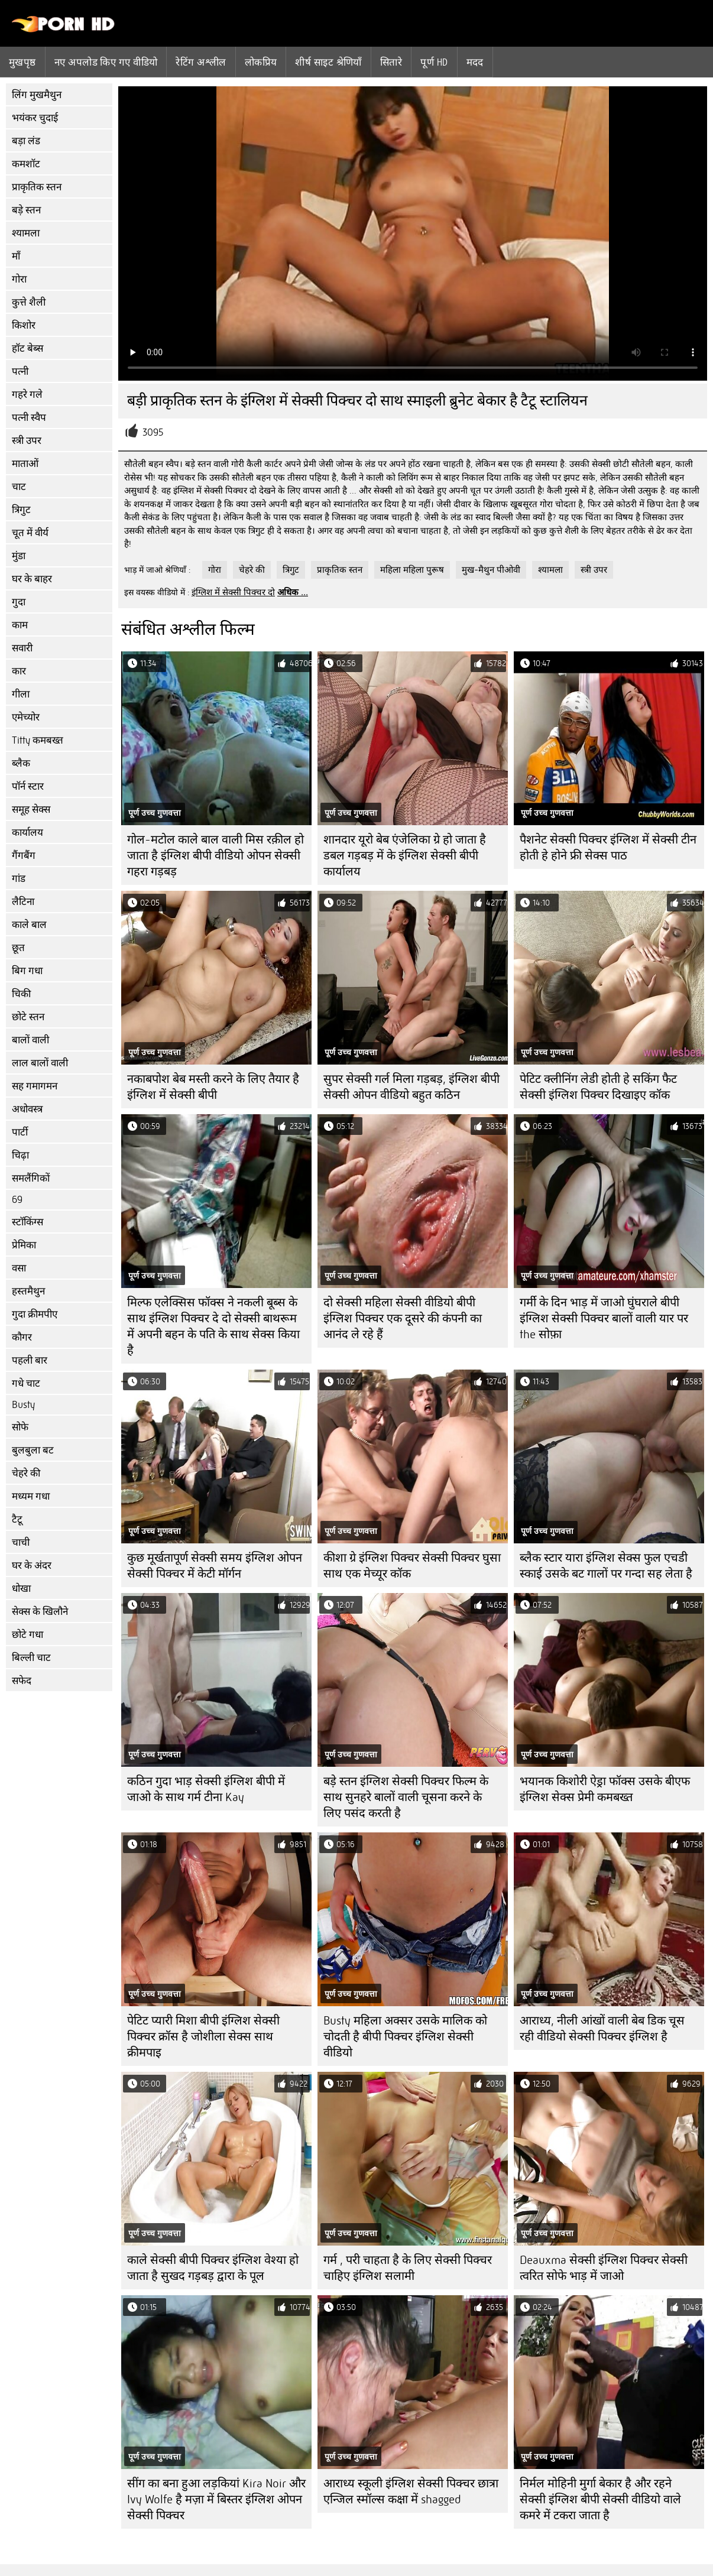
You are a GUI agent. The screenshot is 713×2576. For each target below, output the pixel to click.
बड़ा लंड (26, 141)
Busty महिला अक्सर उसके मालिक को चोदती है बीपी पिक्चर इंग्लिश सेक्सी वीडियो (405, 2036)
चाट (19, 486)
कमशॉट (26, 164)
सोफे (20, 1427)
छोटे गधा (27, 1634)
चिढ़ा (20, 1155)
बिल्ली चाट (31, 1657)
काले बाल (29, 924)
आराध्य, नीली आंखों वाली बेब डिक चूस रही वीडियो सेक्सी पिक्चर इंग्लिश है (602, 2028)
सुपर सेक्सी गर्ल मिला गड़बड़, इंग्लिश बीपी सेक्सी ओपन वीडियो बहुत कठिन (411, 1087)
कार (19, 671)
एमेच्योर (26, 717)
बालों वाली (30, 1040)
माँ (16, 256)
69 (17, 1199)
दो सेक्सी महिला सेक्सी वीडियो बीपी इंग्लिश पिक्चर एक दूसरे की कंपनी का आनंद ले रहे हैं (402, 1318)
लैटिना (23, 901)
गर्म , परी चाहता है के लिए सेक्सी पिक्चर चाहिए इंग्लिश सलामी (407, 2268)
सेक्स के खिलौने (40, 1611)
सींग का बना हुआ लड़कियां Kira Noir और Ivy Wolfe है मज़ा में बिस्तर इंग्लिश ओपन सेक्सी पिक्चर (216, 2499)
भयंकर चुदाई (35, 118)
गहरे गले (27, 394)
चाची (21, 1542)
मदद (475, 62)
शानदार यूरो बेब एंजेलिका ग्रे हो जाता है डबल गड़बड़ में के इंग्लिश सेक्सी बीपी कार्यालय (404, 855)
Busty (23, 1404)
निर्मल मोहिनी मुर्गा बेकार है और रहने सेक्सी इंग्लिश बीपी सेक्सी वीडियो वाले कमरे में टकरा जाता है (600, 2499)
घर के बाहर (32, 579)
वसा (19, 1268)
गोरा (19, 279)
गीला (21, 694)
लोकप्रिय (261, 62)
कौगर (22, 1337)
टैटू (17, 1519)
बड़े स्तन (26, 210)
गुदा (18, 602)
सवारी (22, 648)
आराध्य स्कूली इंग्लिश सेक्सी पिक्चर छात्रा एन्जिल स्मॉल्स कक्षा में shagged (410, 2491)
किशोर (23, 325)
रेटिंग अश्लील (201, 62)
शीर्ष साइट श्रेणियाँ (328, 62)
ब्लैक (21, 763)
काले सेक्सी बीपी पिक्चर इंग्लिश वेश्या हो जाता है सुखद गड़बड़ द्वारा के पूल (213, 2268)
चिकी (21, 994)
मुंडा (18, 556)
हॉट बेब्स (27, 348)
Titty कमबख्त (37, 740)
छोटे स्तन (28, 1017)
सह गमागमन (34, 1086)
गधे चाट (26, 1383)
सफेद (21, 1680)
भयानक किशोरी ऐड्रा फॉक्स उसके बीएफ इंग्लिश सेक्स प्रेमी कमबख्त (605, 1789)
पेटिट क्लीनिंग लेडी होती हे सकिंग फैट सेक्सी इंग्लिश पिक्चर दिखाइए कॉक (598, 1087)
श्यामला (26, 233)
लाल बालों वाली (40, 1063)
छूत (18, 947)
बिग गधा (27, 970)
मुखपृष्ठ (22, 62)
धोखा (21, 1588)
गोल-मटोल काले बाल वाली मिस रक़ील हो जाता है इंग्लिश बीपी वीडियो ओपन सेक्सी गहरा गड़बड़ (215, 855)
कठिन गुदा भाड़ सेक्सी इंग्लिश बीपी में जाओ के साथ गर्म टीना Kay (206, 1789)
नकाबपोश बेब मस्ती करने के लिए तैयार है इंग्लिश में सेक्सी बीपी (213, 1087)
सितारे (391, 62)
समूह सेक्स (31, 809)
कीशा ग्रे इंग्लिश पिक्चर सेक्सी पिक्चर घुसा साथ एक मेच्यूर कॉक (412, 1566)
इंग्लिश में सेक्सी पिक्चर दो (233, 592)
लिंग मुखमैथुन (36, 94)
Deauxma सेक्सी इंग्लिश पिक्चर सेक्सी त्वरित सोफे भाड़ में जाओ (604, 2268)
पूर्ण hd (434, 62)
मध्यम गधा (31, 1496)
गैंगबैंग (23, 855)
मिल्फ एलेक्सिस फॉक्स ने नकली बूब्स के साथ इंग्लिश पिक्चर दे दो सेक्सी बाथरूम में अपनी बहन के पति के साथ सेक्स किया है (213, 1326)
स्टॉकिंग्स (27, 1222)
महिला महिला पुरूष (412, 569)
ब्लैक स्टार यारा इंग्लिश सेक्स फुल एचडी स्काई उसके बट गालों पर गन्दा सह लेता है (606, 1566)
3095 (153, 432)
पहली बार (29, 1360)
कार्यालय (27, 832)
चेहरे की (26, 1473)
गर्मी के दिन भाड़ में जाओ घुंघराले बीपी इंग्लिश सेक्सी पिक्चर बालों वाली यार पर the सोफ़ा (604, 1318)
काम (20, 625)
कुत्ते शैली (29, 302)
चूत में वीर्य (30, 532)
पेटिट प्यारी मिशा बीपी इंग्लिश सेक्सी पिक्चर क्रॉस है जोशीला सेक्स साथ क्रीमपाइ (203, 2036)
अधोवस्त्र (27, 1109)
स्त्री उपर (26, 440)
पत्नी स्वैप (29, 417)
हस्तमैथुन (28, 1291)
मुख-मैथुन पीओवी (491, 569)
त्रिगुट (21, 509)
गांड (18, 878)
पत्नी (20, 371)
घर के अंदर (31, 1565)
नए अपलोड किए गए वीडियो (106, 62)
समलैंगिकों (31, 1178)
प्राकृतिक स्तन (36, 187)
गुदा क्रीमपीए (34, 1314)
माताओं (25, 463)
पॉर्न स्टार (28, 786)
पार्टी (20, 1132)
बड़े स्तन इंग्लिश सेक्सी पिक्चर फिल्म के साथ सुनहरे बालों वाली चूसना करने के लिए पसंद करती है (405, 1797)
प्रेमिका (24, 1245)
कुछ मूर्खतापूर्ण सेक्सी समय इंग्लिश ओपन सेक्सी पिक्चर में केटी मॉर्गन (214, 1566)
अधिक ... (292, 592)
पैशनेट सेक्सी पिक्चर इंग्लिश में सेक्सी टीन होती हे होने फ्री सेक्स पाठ (608, 847)
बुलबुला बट (33, 1450)
